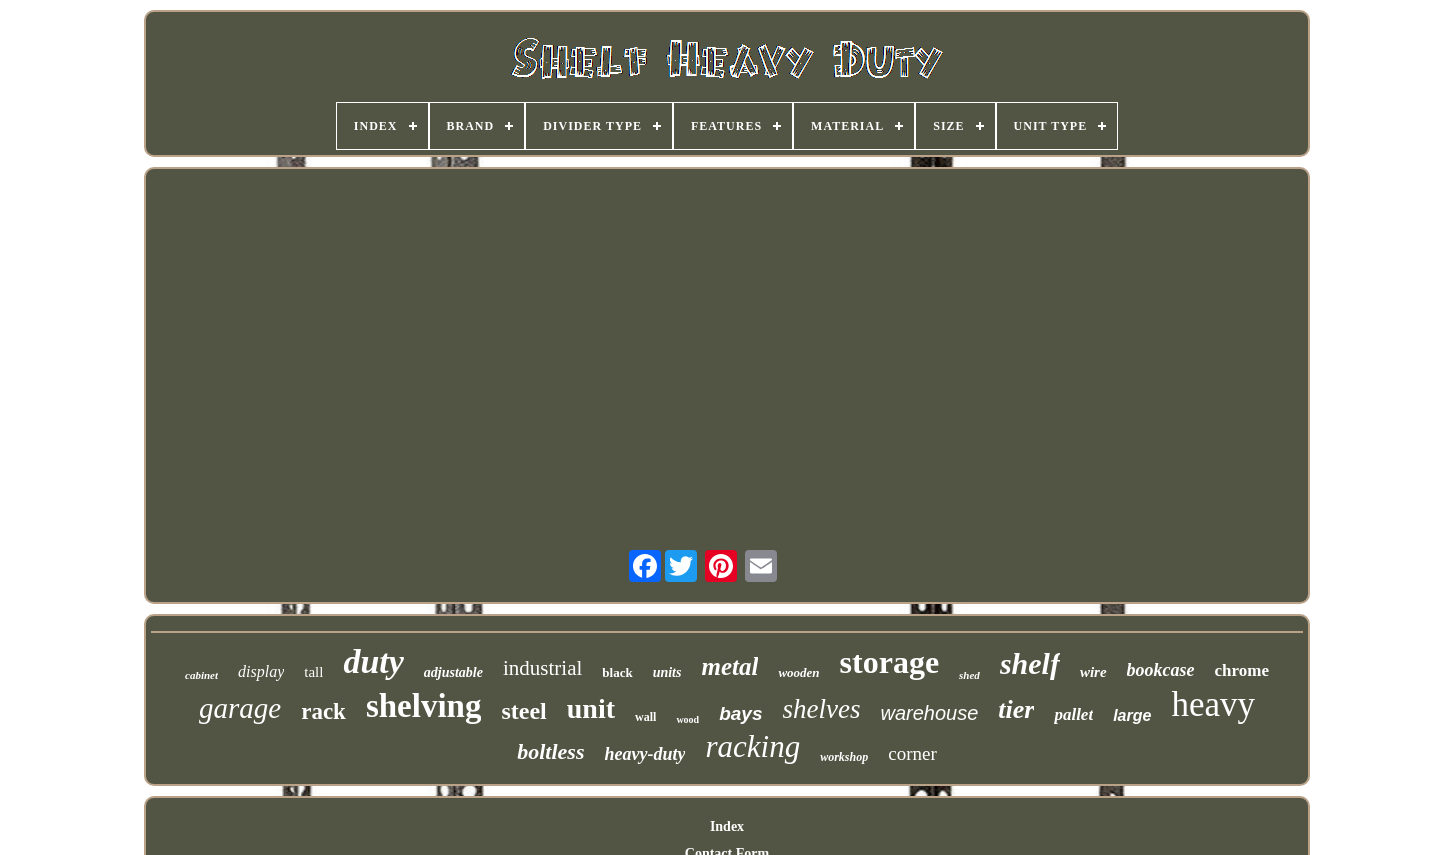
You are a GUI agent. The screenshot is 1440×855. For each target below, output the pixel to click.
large (1132, 715)
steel (523, 711)
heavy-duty (644, 754)
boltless (550, 751)
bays (740, 713)
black (617, 672)
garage (240, 708)
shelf (1030, 663)
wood (687, 719)
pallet (1073, 714)
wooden (798, 672)
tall (313, 672)
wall (645, 717)
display (261, 671)
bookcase (1161, 670)
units (667, 672)
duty (373, 661)
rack (323, 711)
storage (890, 662)
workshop (844, 757)
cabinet (201, 675)
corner (912, 753)
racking (752, 746)
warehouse (929, 713)
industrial (542, 668)
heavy (1213, 704)
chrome (1242, 670)
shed (969, 675)
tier (1016, 709)
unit (591, 708)
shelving (424, 706)
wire (1093, 672)
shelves (821, 709)
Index (727, 826)
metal (729, 666)
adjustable (453, 672)
